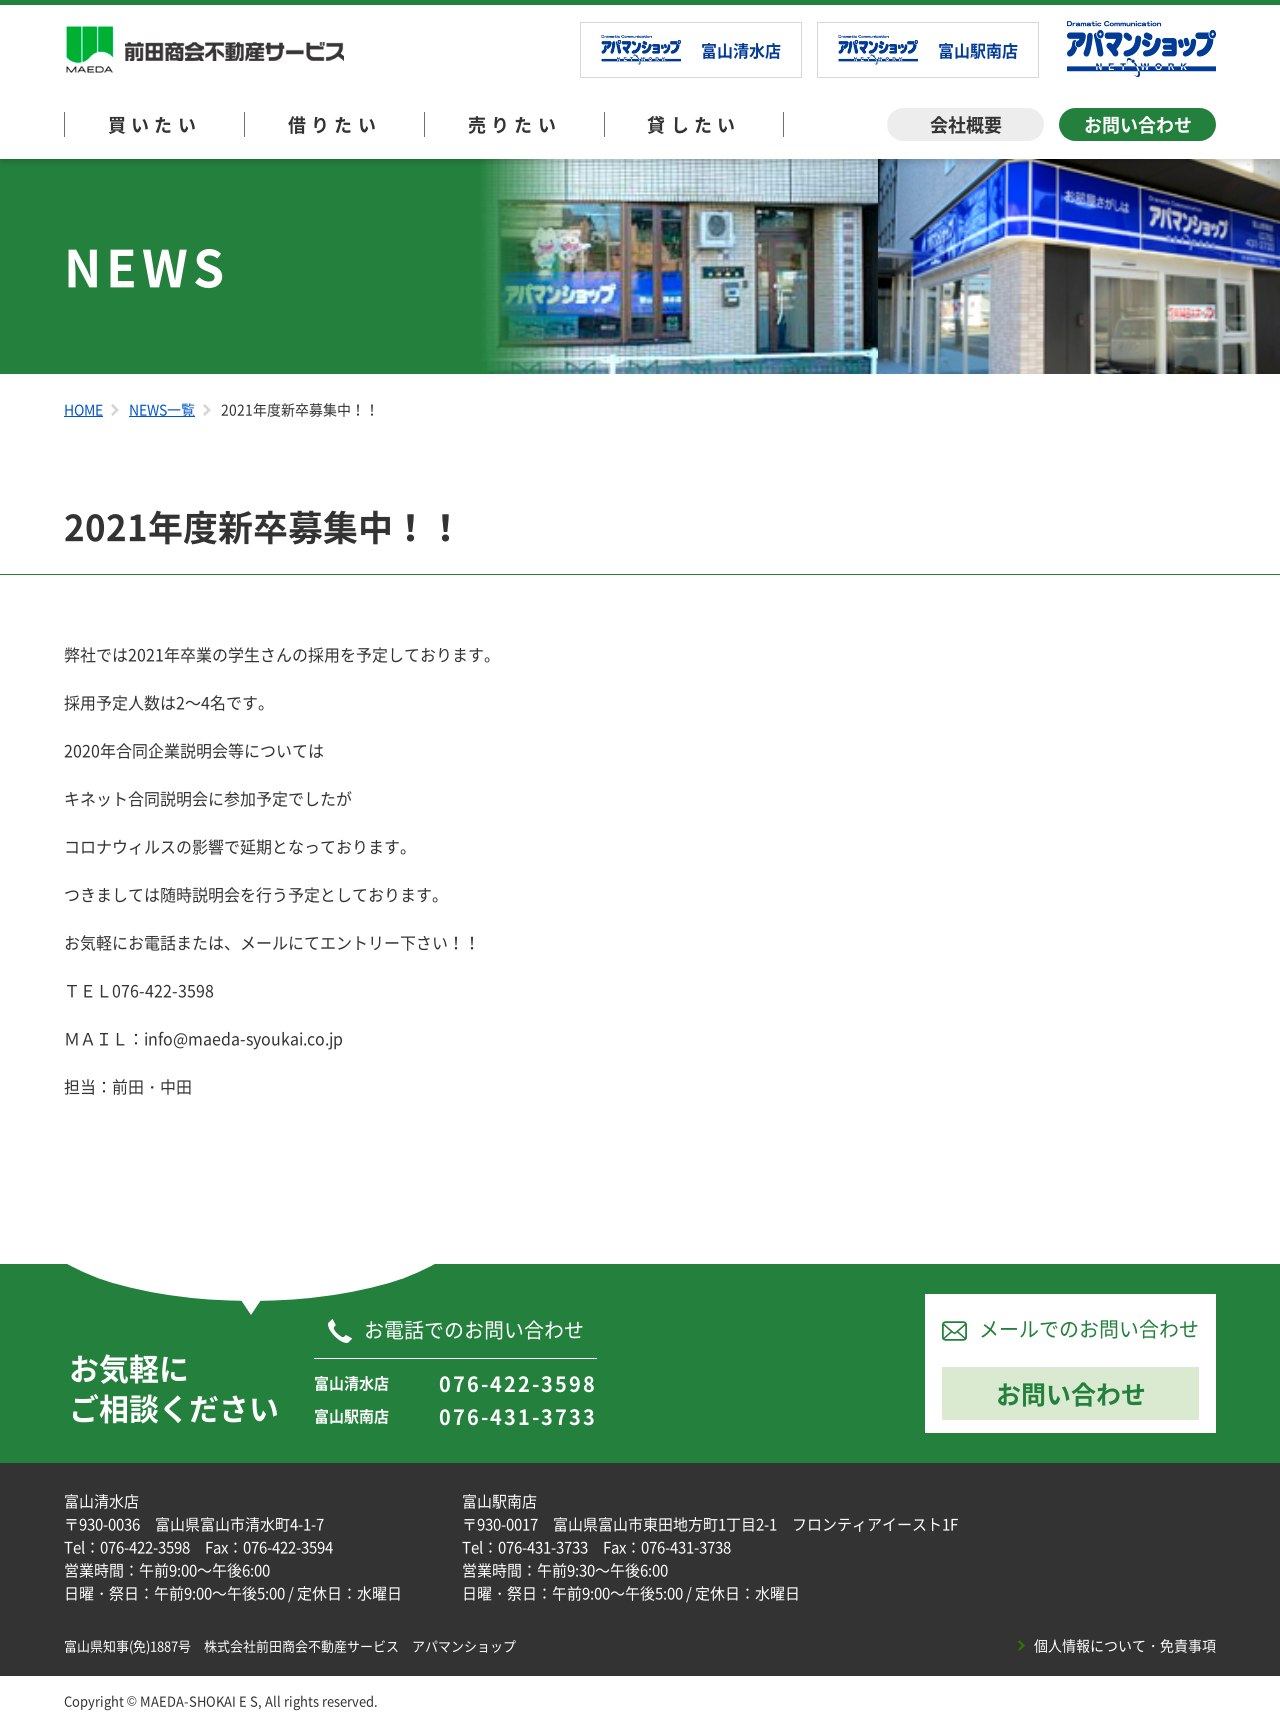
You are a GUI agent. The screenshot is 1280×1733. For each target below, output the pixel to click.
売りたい (515, 124)
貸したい (694, 124)
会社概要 (966, 124)
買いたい (155, 124)
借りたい (335, 124)
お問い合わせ (1138, 124)
